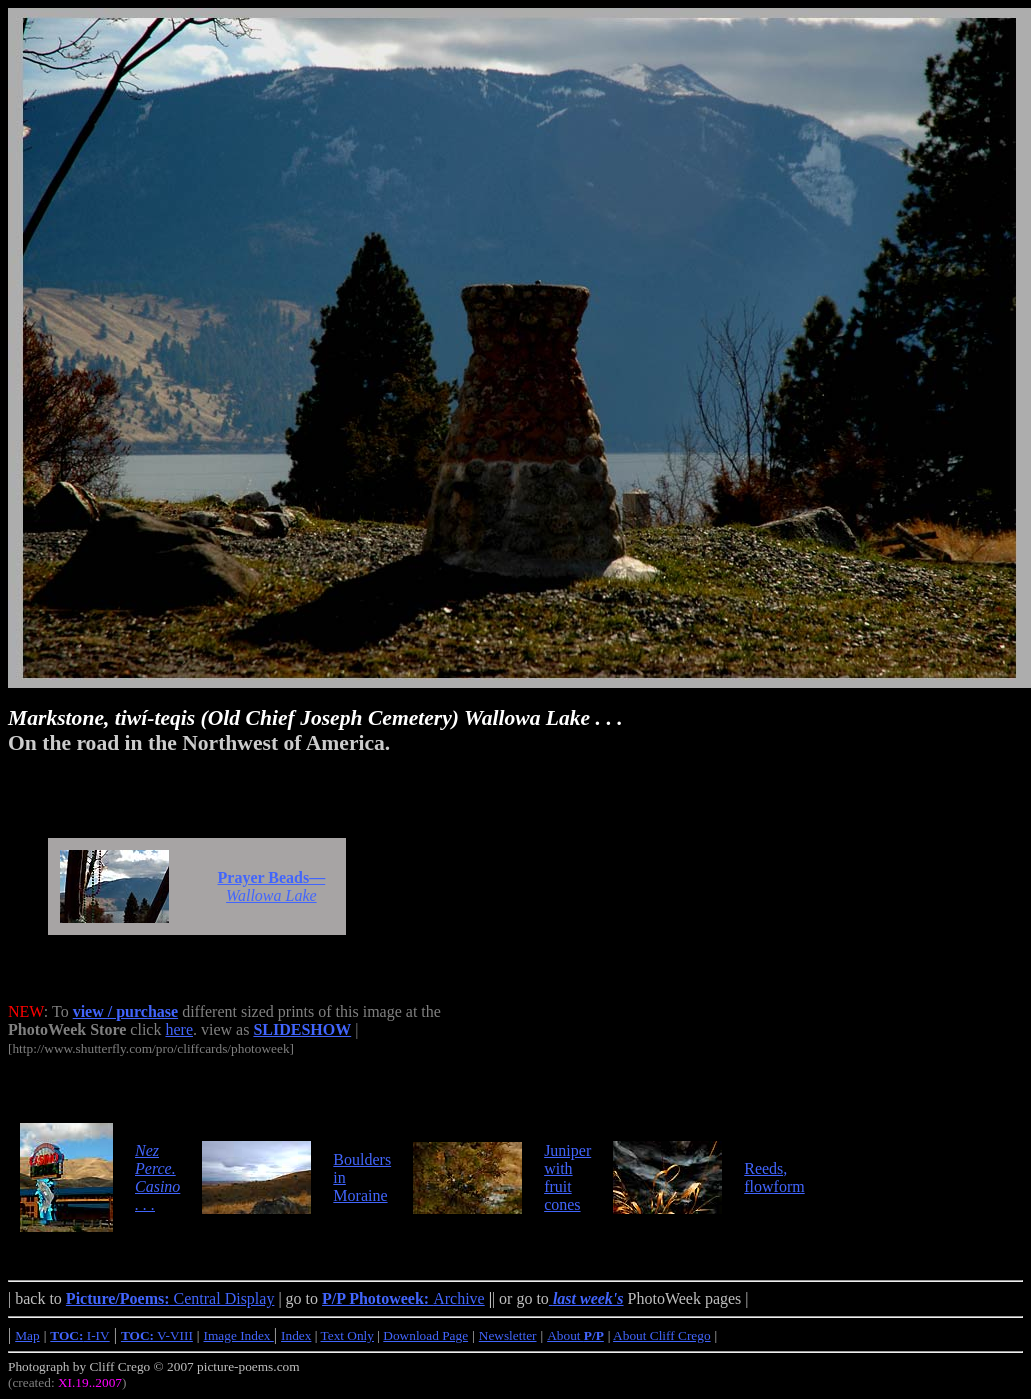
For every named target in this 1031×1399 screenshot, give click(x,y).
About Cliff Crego (662, 1335)
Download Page (425, 1335)
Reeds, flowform (774, 1177)
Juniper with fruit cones (567, 1177)
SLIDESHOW (302, 1029)
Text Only (347, 1335)
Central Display (170, 1298)
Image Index (239, 1335)
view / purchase (125, 1011)
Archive (403, 1298)
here (179, 1029)
